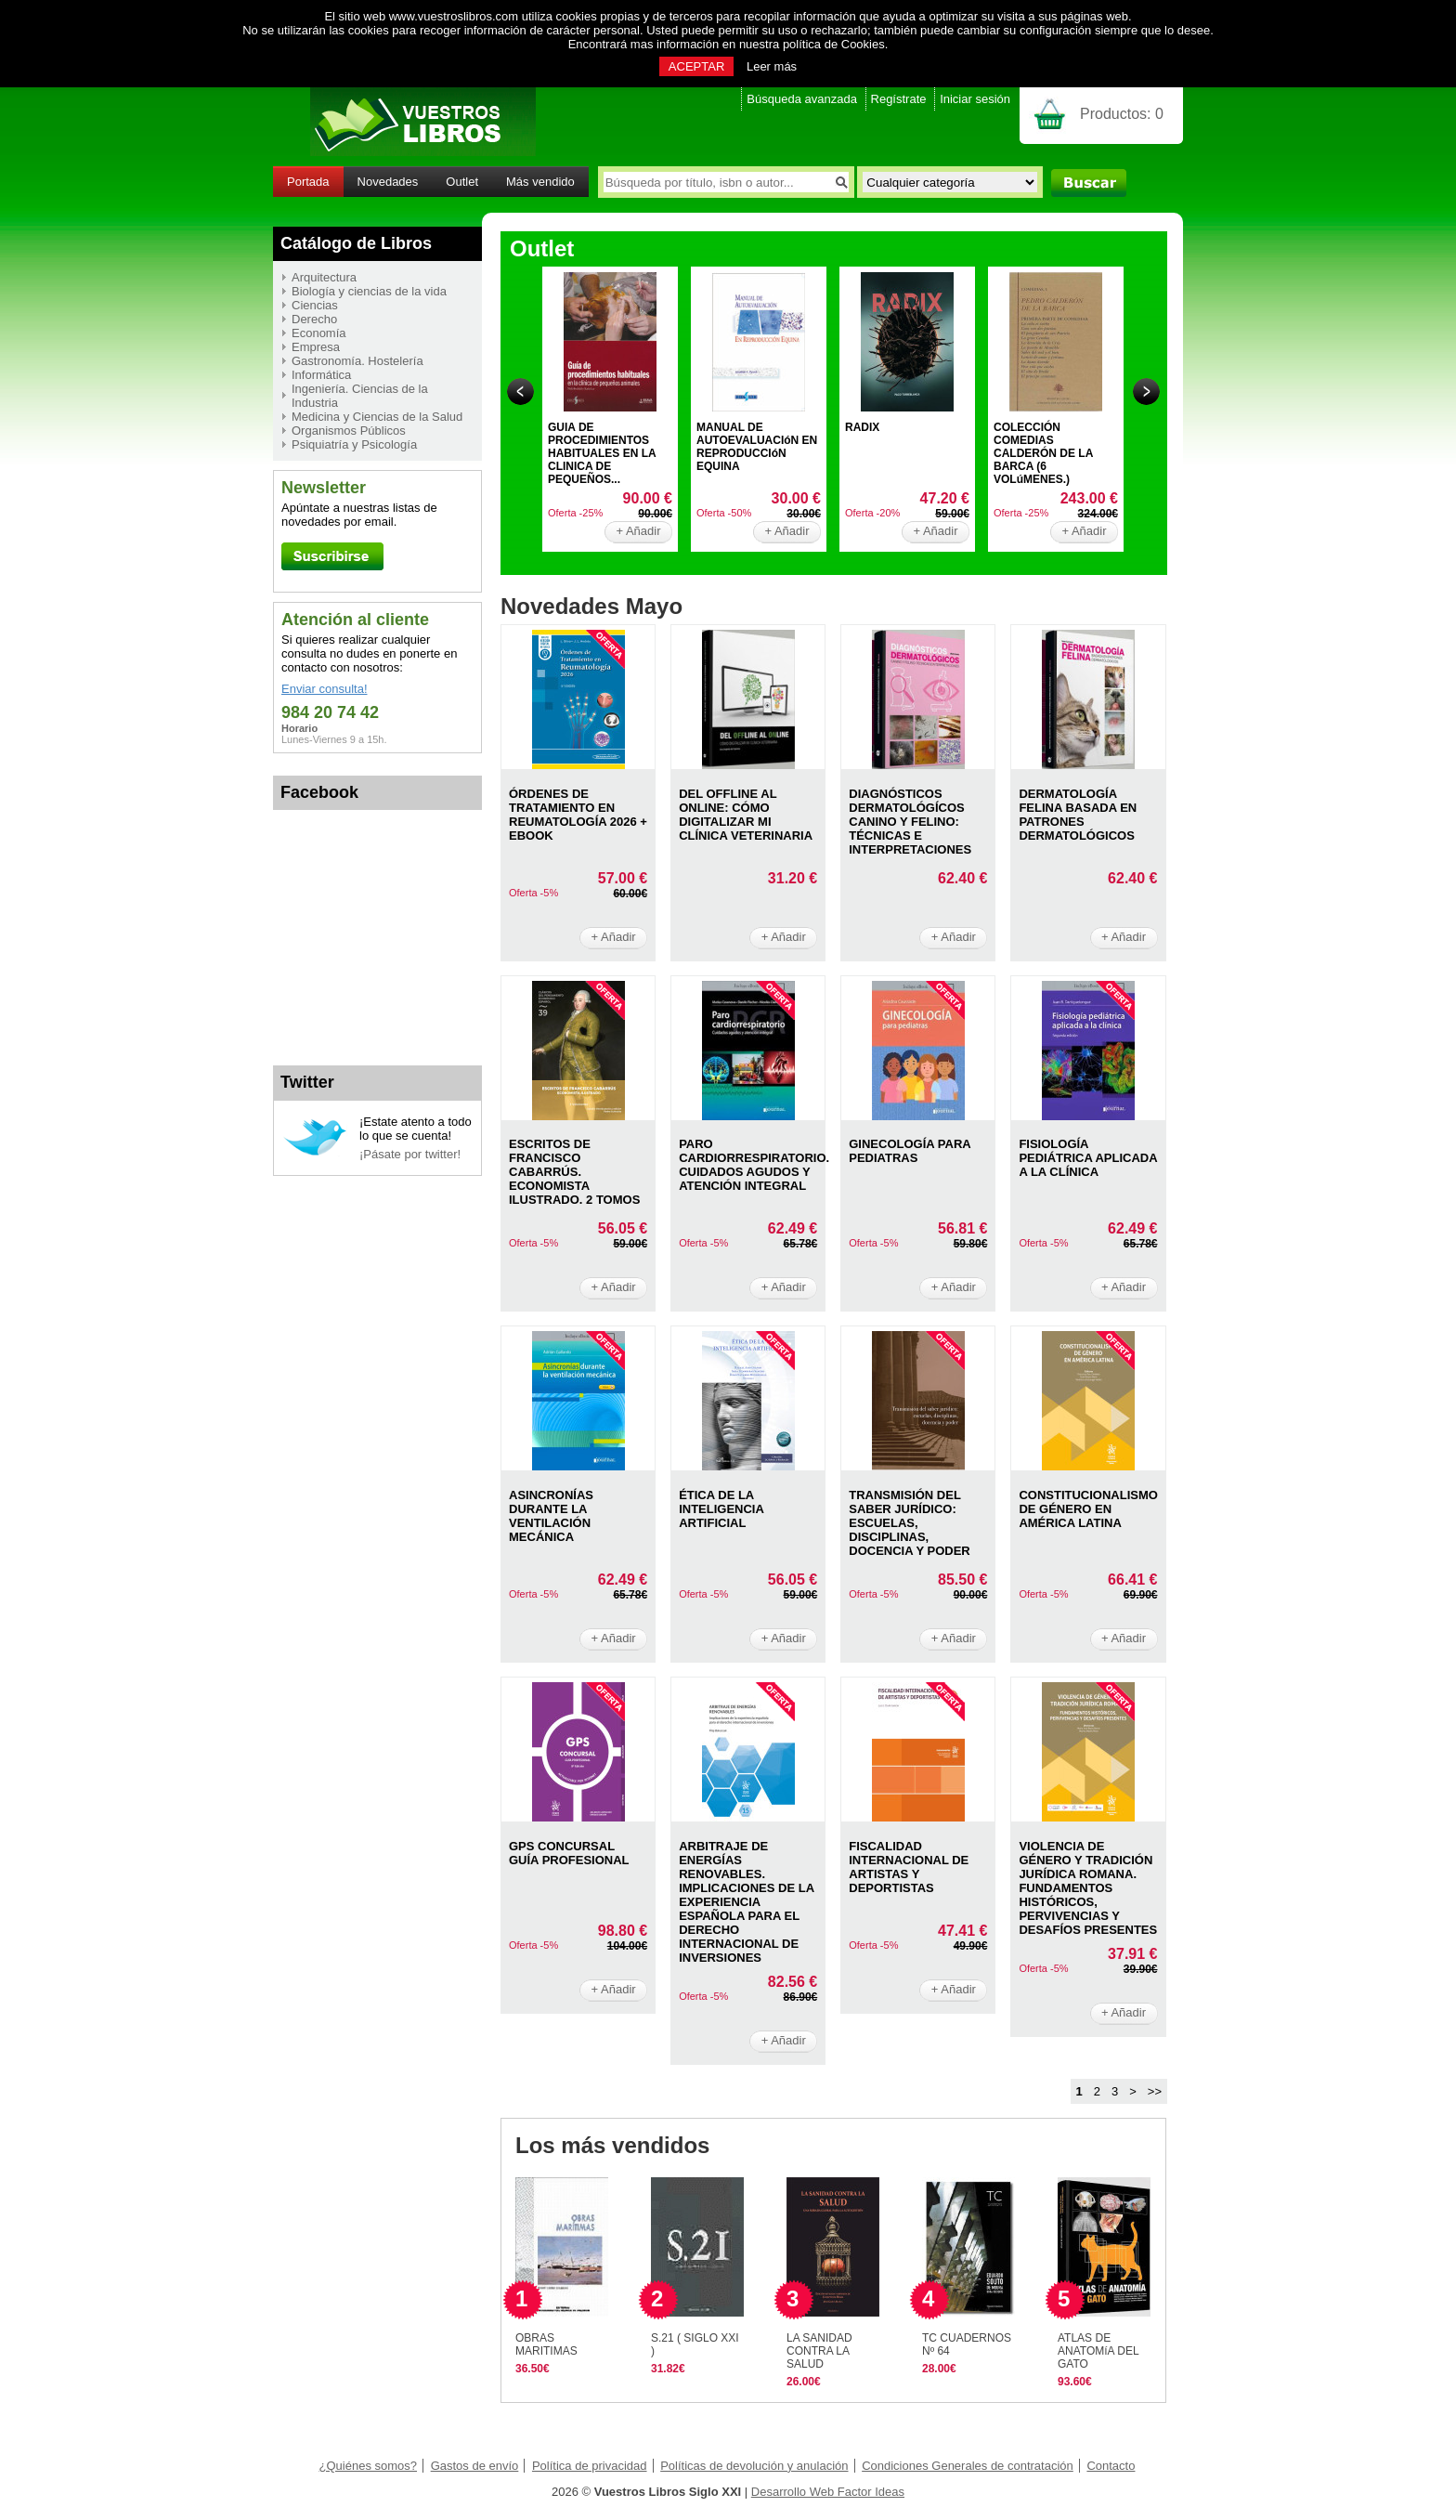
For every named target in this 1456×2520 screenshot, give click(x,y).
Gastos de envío (475, 2466)
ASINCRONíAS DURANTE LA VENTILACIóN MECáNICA (551, 1516)
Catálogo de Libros (356, 243)
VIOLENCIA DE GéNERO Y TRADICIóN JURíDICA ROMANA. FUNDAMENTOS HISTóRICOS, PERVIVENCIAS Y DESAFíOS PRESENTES (1088, 1888)
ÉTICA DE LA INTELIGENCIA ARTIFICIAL (721, 1509)
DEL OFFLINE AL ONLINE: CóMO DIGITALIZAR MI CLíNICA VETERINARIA (745, 814)
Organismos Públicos (349, 430)
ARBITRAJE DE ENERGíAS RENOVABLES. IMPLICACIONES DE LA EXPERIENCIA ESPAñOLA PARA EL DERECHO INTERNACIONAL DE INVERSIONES (746, 1902)
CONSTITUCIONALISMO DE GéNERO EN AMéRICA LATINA (1088, 1509)
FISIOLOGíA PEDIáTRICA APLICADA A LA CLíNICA (1088, 1158)
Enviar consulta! (324, 689)
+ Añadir (638, 531)
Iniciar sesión (975, 99)
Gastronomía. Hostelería (357, 361)
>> (1155, 2091)
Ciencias (315, 305)
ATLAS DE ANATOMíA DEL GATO (1098, 2350)
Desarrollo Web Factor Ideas (827, 2492)
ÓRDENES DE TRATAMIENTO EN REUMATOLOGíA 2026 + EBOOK (578, 814)
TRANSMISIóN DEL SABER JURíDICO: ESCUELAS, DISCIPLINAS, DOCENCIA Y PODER (909, 1523)
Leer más (772, 66)
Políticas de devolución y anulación (754, 2466)
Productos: (1122, 114)
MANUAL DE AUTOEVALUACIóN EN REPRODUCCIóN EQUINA (756, 447)
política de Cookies (834, 44)
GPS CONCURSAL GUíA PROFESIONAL (569, 1853)
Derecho (314, 319)
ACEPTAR (696, 66)
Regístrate (899, 99)
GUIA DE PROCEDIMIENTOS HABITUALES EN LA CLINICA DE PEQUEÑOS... (602, 453)
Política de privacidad (589, 2466)
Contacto (1110, 2466)
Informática (321, 375)
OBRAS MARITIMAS (546, 2344)
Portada (308, 182)
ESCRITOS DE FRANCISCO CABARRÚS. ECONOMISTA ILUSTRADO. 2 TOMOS (574, 1172)
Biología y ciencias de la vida (369, 291)
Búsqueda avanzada (802, 99)
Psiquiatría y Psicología (354, 444)
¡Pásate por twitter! (410, 1154)
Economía (319, 333)
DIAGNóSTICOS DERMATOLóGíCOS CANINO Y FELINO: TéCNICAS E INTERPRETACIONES (910, 821)
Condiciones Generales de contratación (967, 2466)
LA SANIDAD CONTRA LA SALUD (819, 2350)
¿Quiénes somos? (368, 2466)
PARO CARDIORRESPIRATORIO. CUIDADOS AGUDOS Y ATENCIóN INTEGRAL (754, 1165)
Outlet (462, 182)
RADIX (862, 427)
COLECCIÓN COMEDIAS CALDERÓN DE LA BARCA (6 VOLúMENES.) (1043, 453)
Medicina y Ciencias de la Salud (377, 417)
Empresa (316, 347)
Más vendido (540, 182)
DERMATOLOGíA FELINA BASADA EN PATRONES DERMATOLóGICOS (1078, 814)
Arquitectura (324, 277)
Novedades (388, 182)
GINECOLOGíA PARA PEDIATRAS (909, 1151)
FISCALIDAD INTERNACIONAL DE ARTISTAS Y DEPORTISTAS (908, 1867)
